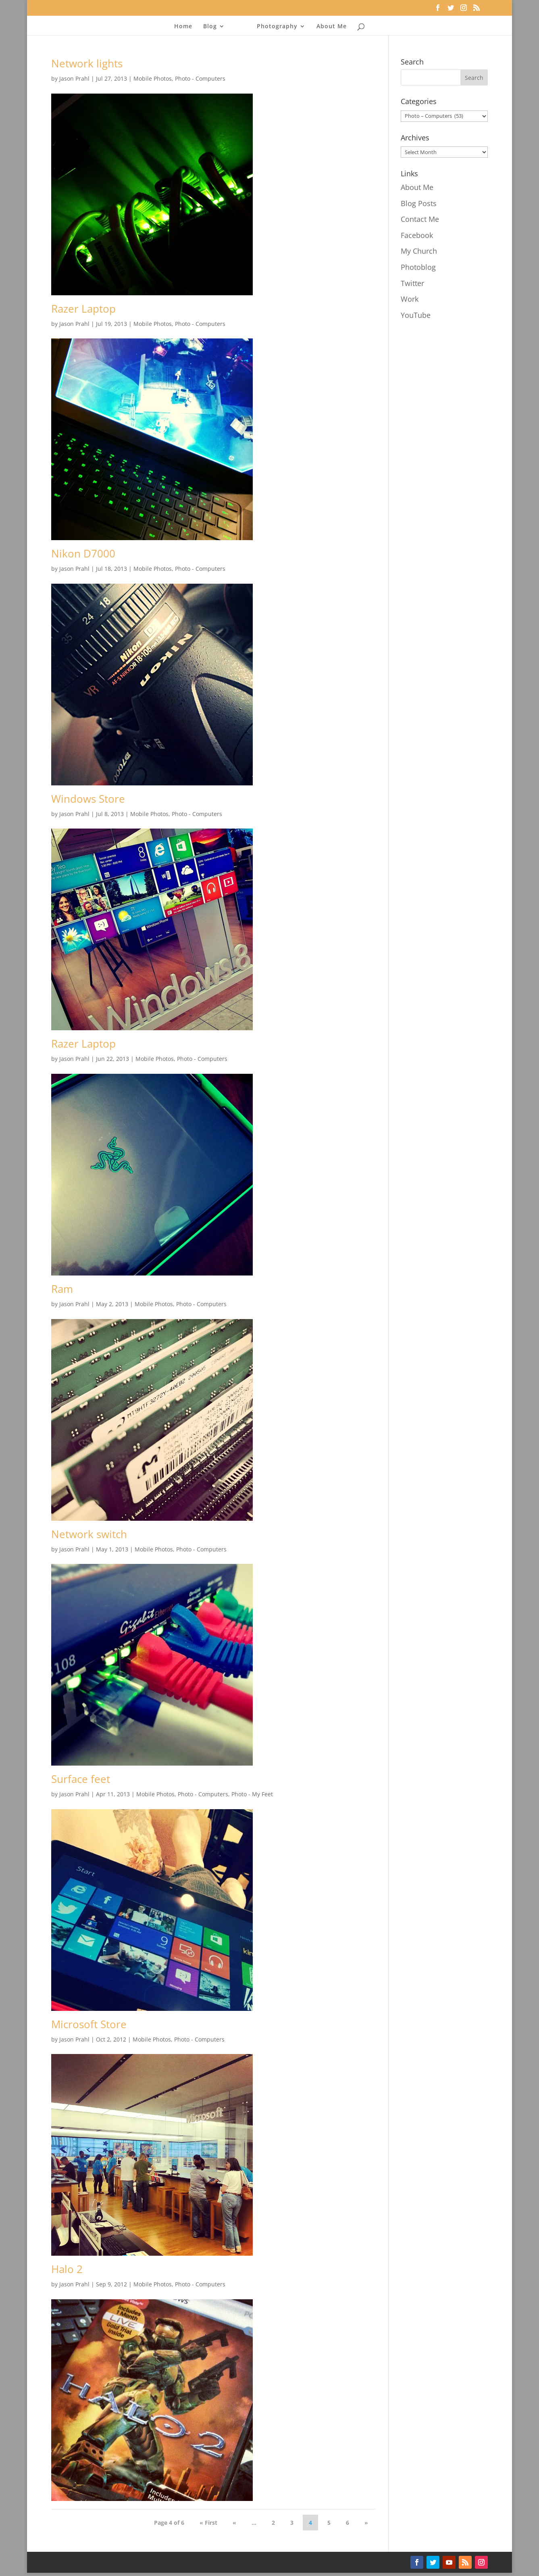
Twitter (412, 283)
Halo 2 (67, 2269)
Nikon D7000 (83, 553)
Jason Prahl (74, 78)
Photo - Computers (200, 78)
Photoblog (418, 267)
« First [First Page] (208, 2522)
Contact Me (420, 219)
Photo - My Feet (252, 1794)
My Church (419, 251)
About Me (329, 26)
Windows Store (88, 798)
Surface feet (80, 1779)
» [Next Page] (366, 2522)
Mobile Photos (152, 78)
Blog (212, 26)
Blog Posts (419, 203)
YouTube (416, 315)
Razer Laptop (83, 308)
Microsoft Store (89, 2024)
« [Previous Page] (234, 2522)
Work (409, 299)
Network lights (87, 63)
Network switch (89, 1534)
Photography (275, 26)
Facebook (417, 235)
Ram (62, 1289)
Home (185, 26)
